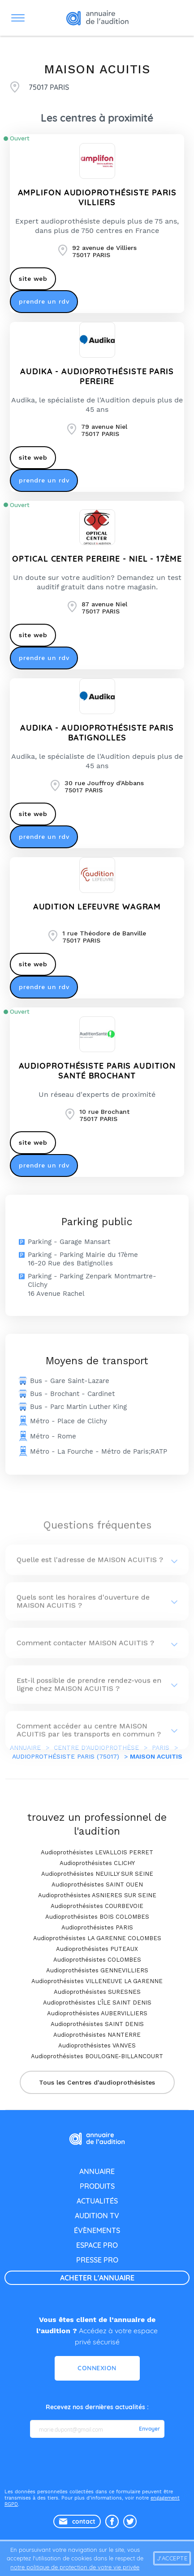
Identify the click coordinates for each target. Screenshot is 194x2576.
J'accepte (172, 2558)
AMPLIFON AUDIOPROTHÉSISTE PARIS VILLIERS (97, 197)
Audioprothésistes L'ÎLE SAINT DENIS (97, 2002)
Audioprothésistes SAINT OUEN (97, 1884)
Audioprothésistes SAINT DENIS (97, 2024)
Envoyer (149, 2429)
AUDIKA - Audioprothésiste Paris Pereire (97, 376)
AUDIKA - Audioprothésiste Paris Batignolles (97, 733)
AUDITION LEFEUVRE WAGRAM (97, 906)
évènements (97, 2230)
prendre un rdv (44, 301)
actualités (97, 2201)
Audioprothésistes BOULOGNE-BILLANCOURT (97, 2056)
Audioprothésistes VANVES (97, 2045)
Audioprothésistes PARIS (97, 1927)
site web (33, 278)
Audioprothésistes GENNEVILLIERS (97, 1970)
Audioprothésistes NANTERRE (97, 2034)
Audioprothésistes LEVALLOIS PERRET (97, 1852)
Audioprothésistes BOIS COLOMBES (97, 1916)
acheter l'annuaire (97, 2277)
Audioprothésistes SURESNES (97, 1991)
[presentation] (98, 2462)
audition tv (97, 2216)
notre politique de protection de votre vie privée (74, 2567)
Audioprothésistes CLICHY (97, 1863)
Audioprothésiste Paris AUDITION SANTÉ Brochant (97, 1071)
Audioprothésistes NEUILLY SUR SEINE (97, 1873)
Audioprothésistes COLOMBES (97, 1959)
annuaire (97, 2171)
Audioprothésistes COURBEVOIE (97, 1906)
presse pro (97, 2260)
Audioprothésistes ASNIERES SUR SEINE (97, 1895)
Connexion (97, 2368)
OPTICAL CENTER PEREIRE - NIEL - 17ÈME (96, 559)
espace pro (97, 2245)
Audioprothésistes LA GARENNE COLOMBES (97, 1938)
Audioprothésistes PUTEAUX (97, 1949)
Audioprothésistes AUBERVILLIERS (97, 2013)
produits (97, 2186)
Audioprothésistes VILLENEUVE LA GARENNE (97, 1981)
